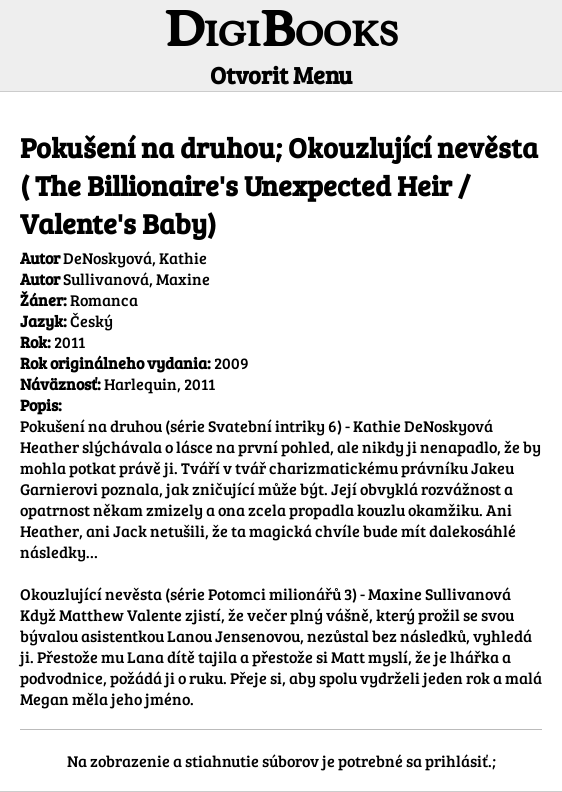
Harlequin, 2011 (159, 383)
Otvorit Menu (281, 74)
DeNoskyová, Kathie (135, 257)
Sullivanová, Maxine (136, 278)
